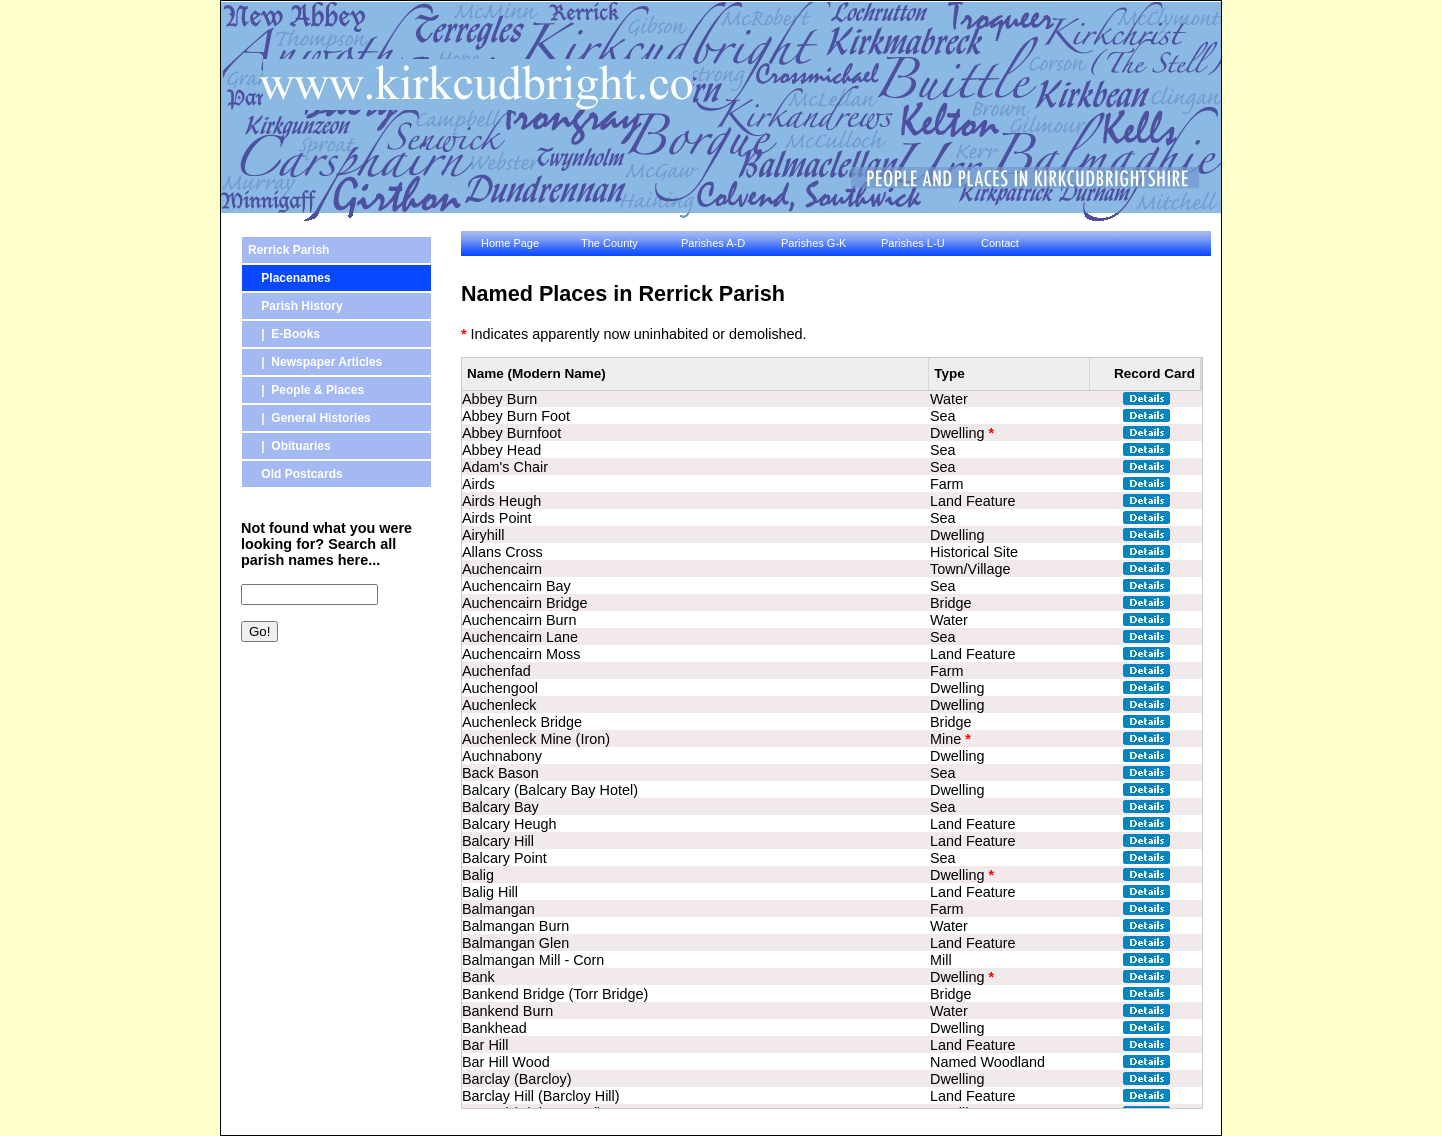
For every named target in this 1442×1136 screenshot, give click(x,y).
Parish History (295, 306)
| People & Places (306, 390)
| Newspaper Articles (315, 362)
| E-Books (284, 334)
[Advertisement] (331, 763)
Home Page (510, 243)
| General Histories (309, 418)
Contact (1000, 243)
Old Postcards (295, 474)
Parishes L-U (913, 243)
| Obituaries (289, 446)
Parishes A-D (713, 243)
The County (609, 243)
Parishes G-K (813, 243)
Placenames (289, 278)
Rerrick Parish (288, 250)
